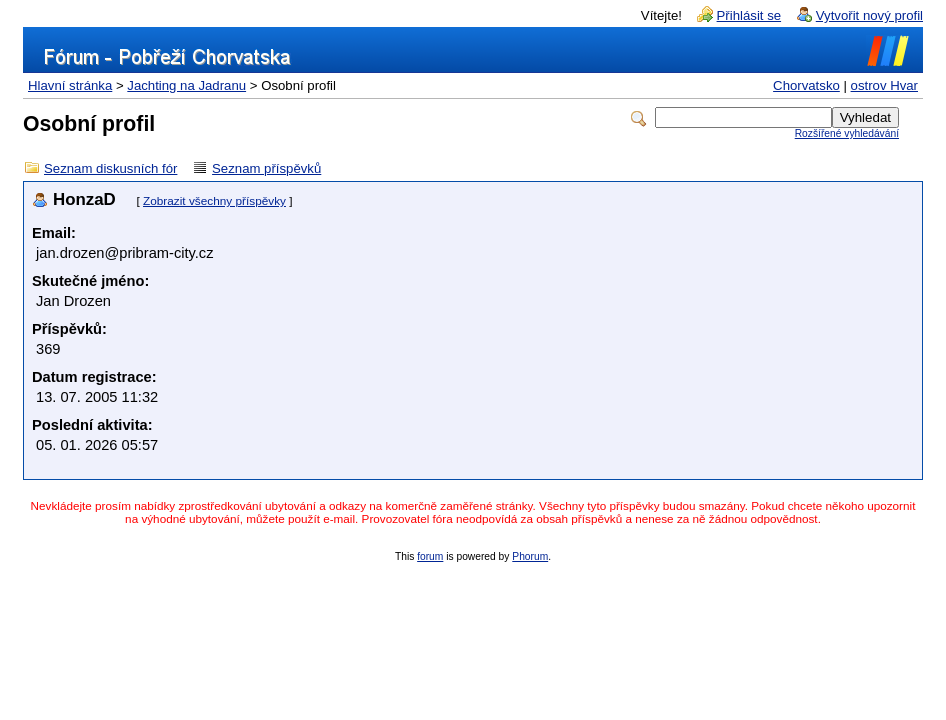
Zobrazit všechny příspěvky (214, 201)
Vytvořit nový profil (869, 15)
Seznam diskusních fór (110, 168)
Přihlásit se (749, 15)
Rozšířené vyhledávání (847, 133)
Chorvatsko (806, 85)
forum (430, 556)
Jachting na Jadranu (186, 85)
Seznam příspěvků (266, 168)
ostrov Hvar (884, 85)
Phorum (530, 556)
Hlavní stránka (70, 85)
